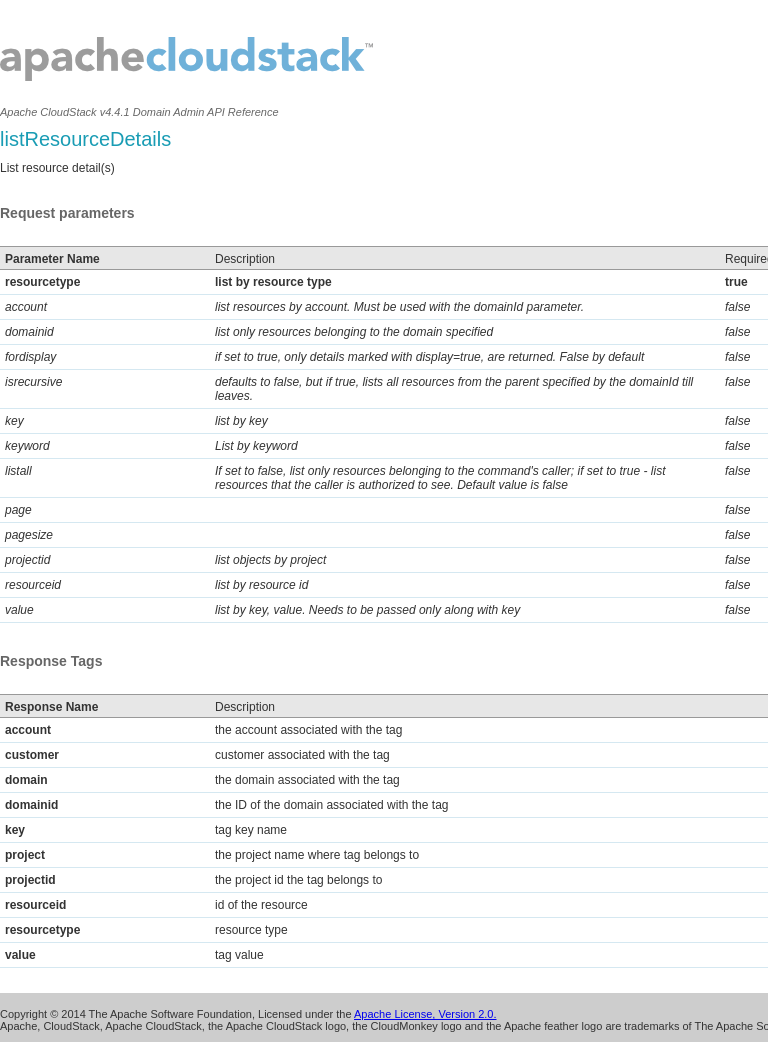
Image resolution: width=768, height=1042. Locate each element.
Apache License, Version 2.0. (425, 1014)
